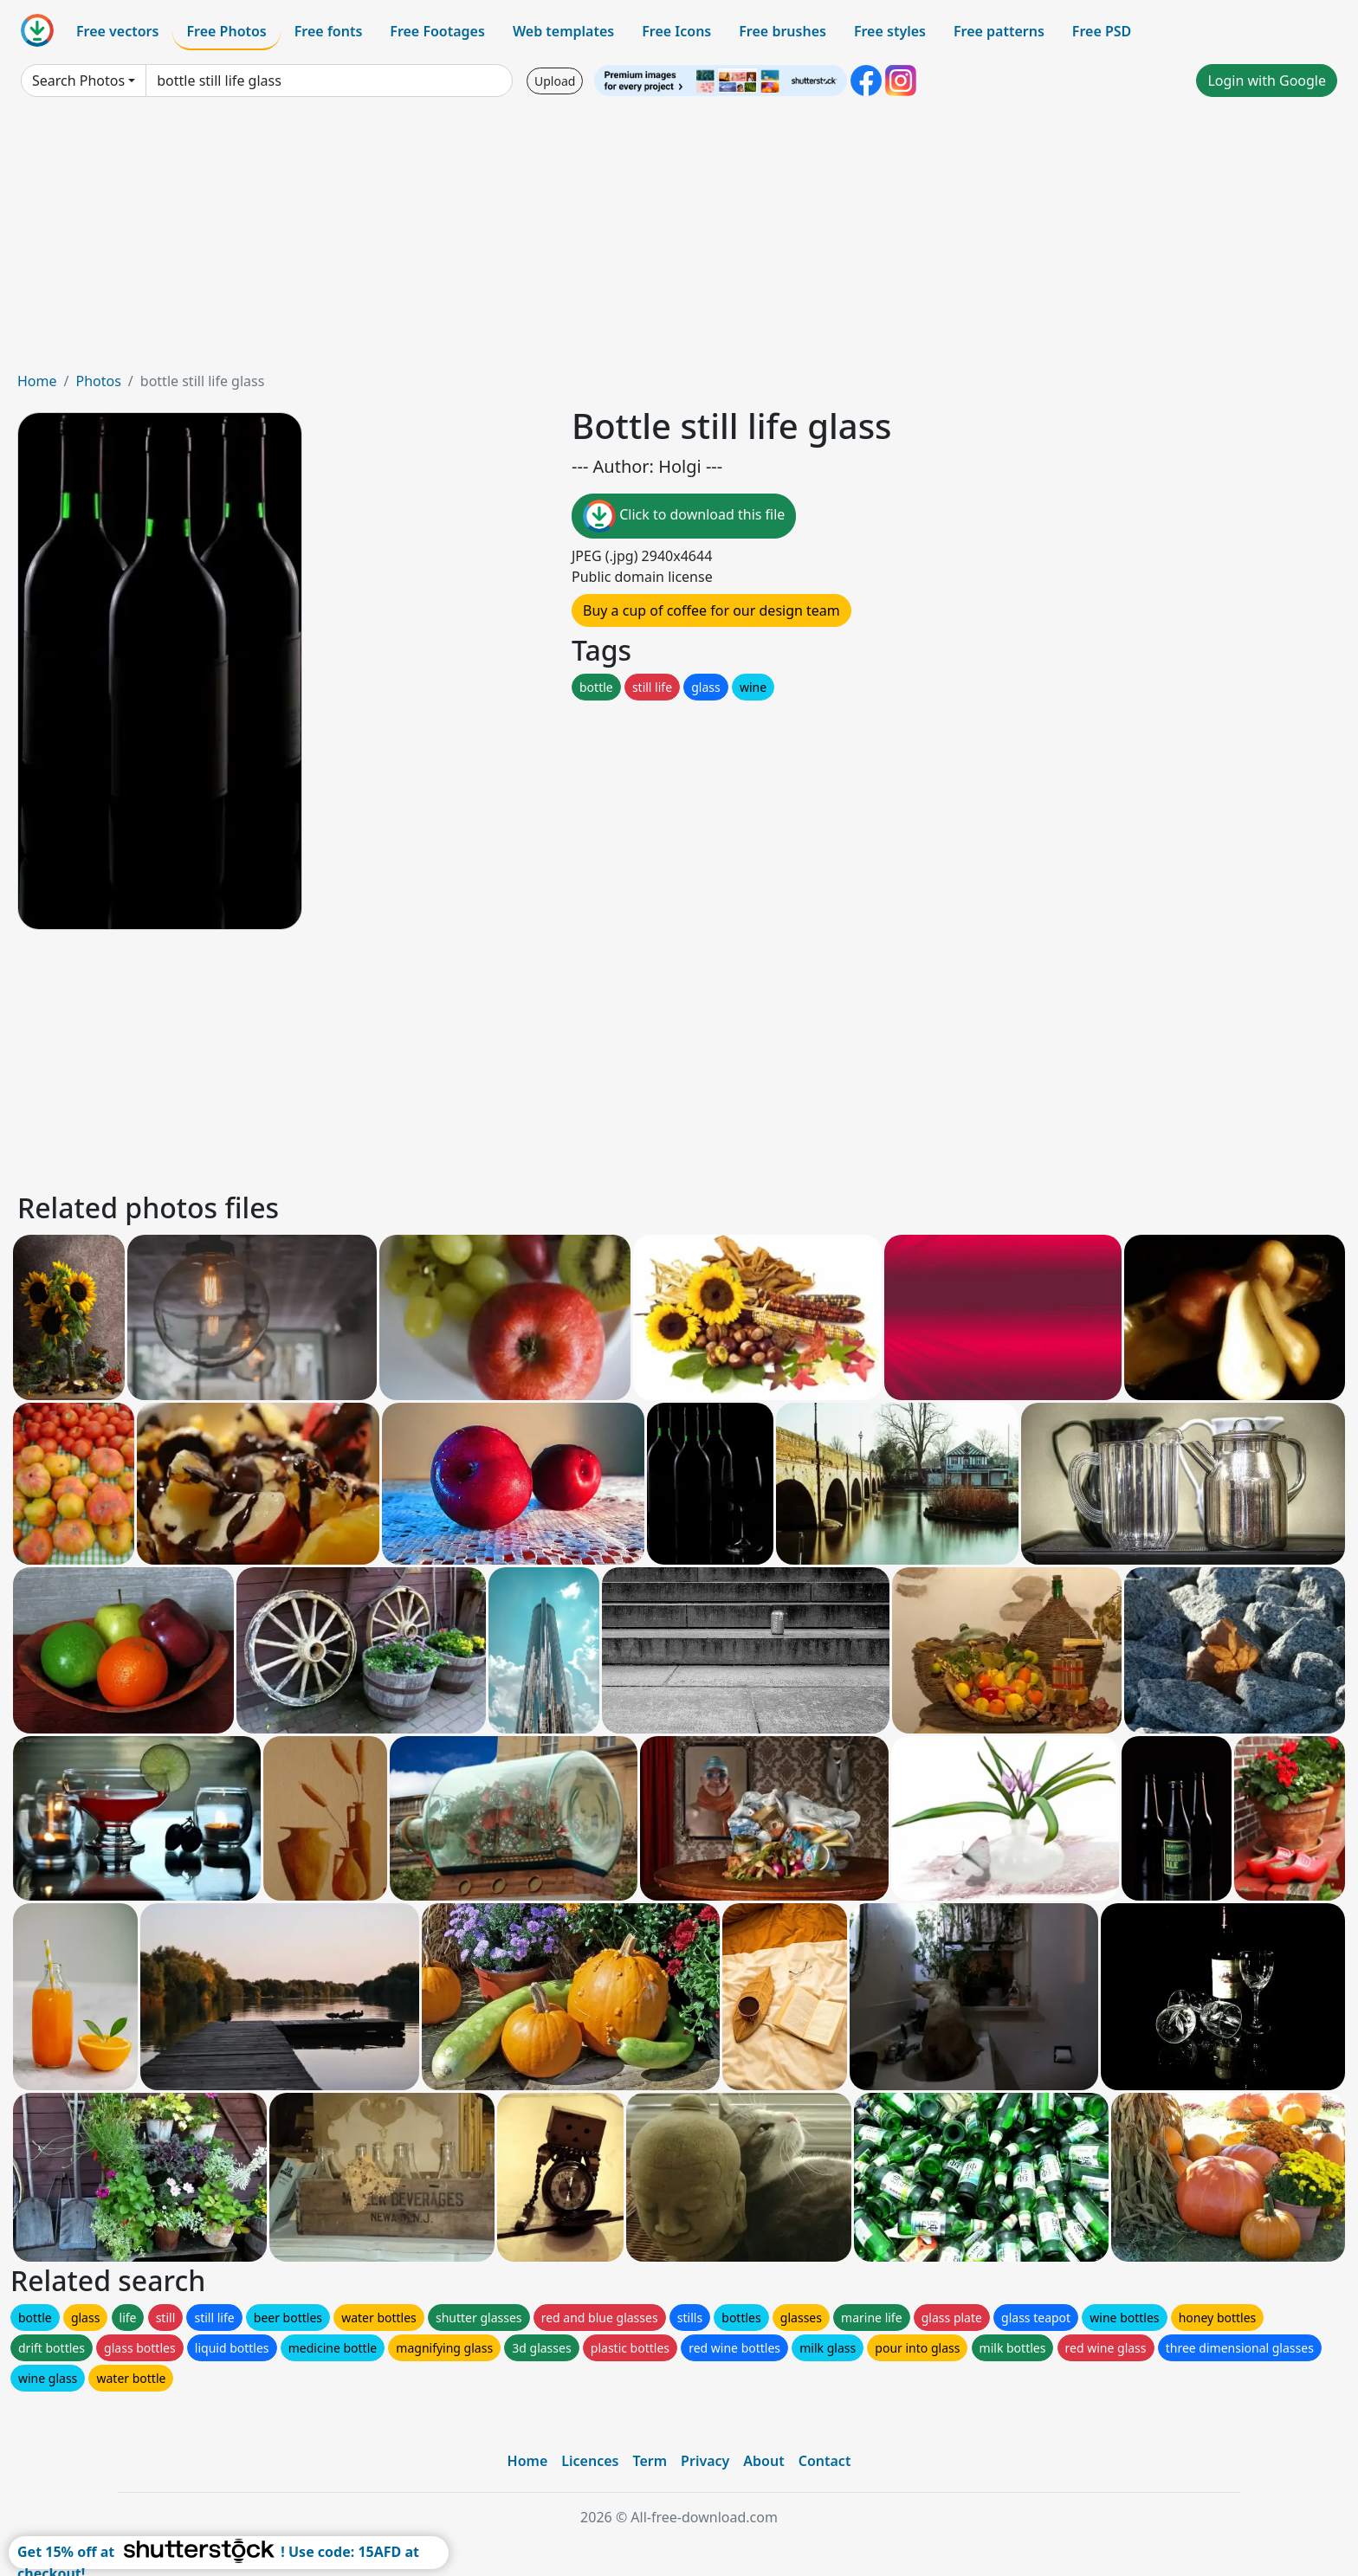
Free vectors (117, 31)
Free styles (890, 31)
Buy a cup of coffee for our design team (711, 610)
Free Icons (676, 31)
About (763, 2460)
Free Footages (437, 31)
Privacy (705, 2460)
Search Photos (78, 80)
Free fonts (328, 31)
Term (649, 2460)
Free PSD (1101, 31)
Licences (589, 2460)
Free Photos (226, 31)
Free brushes (782, 31)
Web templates (563, 31)
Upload (554, 81)
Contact (825, 2460)
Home (37, 381)
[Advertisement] (679, 240)
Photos (97, 381)
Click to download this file (684, 516)
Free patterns (999, 31)
